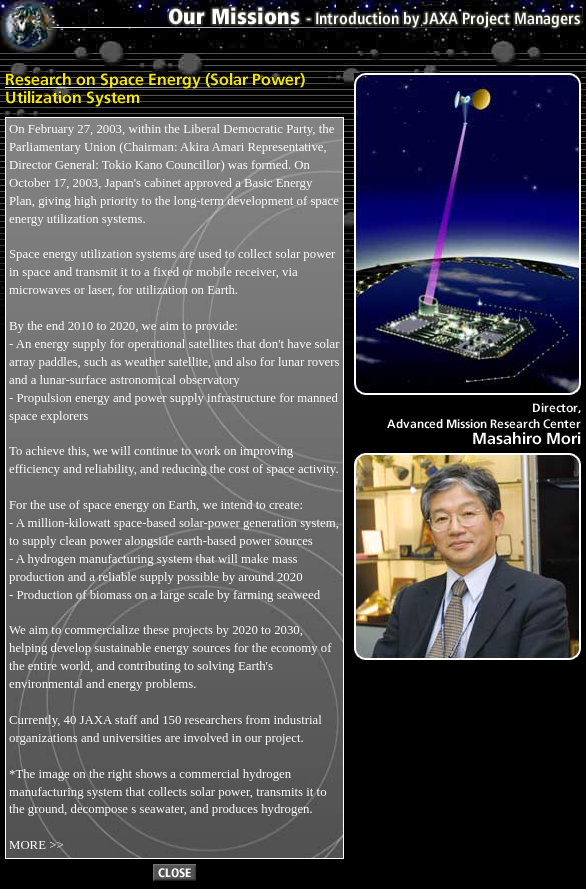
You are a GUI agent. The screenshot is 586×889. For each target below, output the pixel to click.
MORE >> (36, 845)
